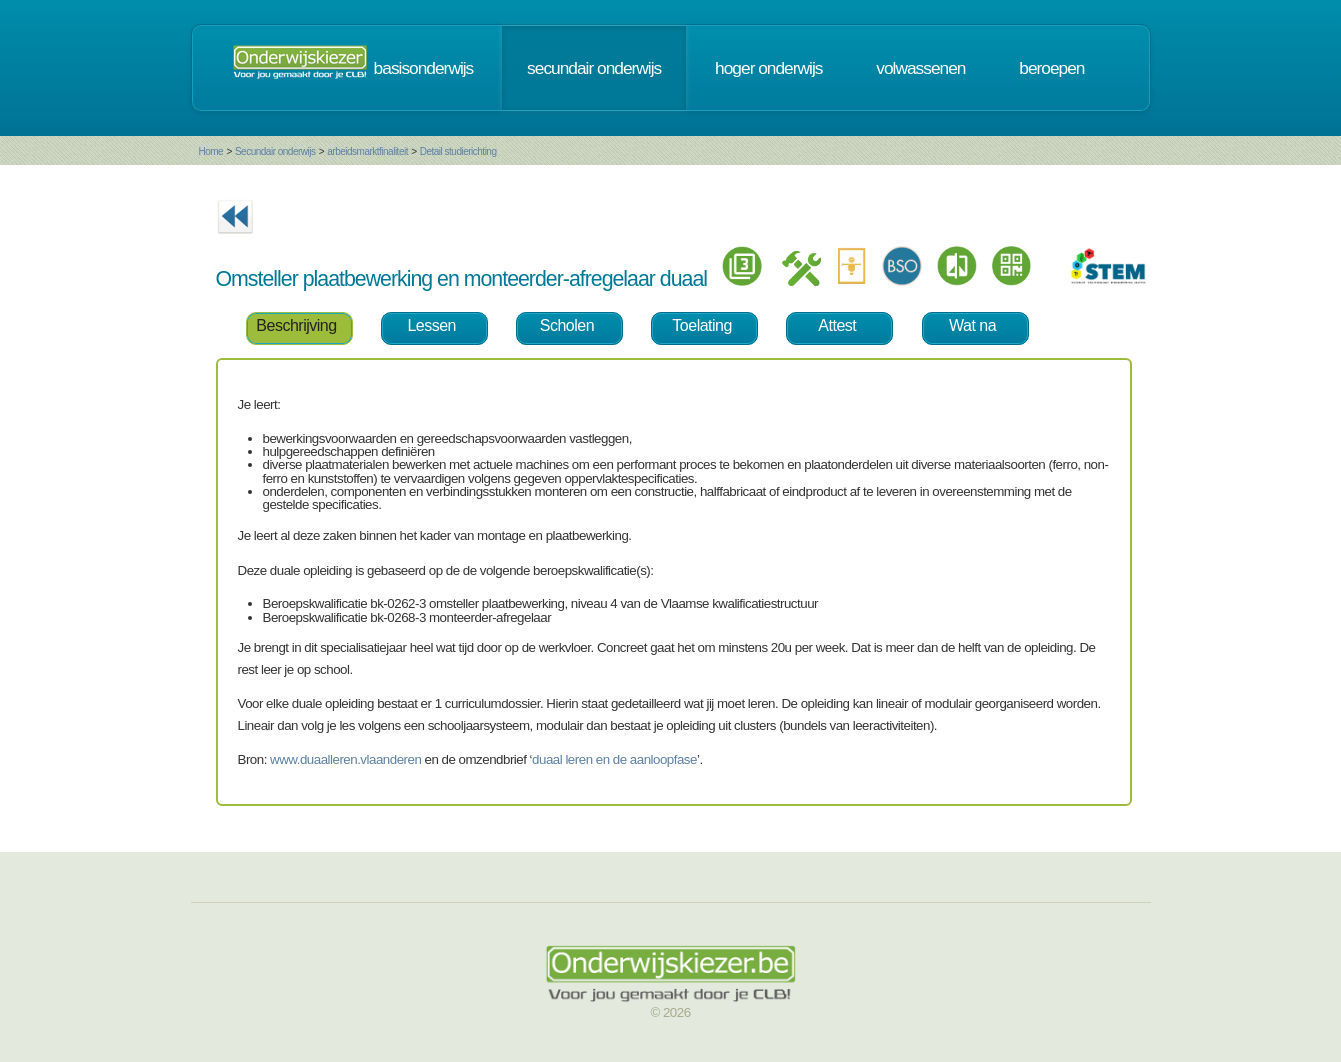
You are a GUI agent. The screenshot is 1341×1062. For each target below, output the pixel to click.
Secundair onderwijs (275, 151)
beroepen (1051, 68)
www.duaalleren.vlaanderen (345, 759)
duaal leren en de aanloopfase (614, 759)
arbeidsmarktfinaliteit (367, 151)
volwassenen (920, 68)
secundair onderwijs (594, 68)
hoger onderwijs (768, 68)
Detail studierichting (458, 151)
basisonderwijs (424, 68)
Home (211, 151)
